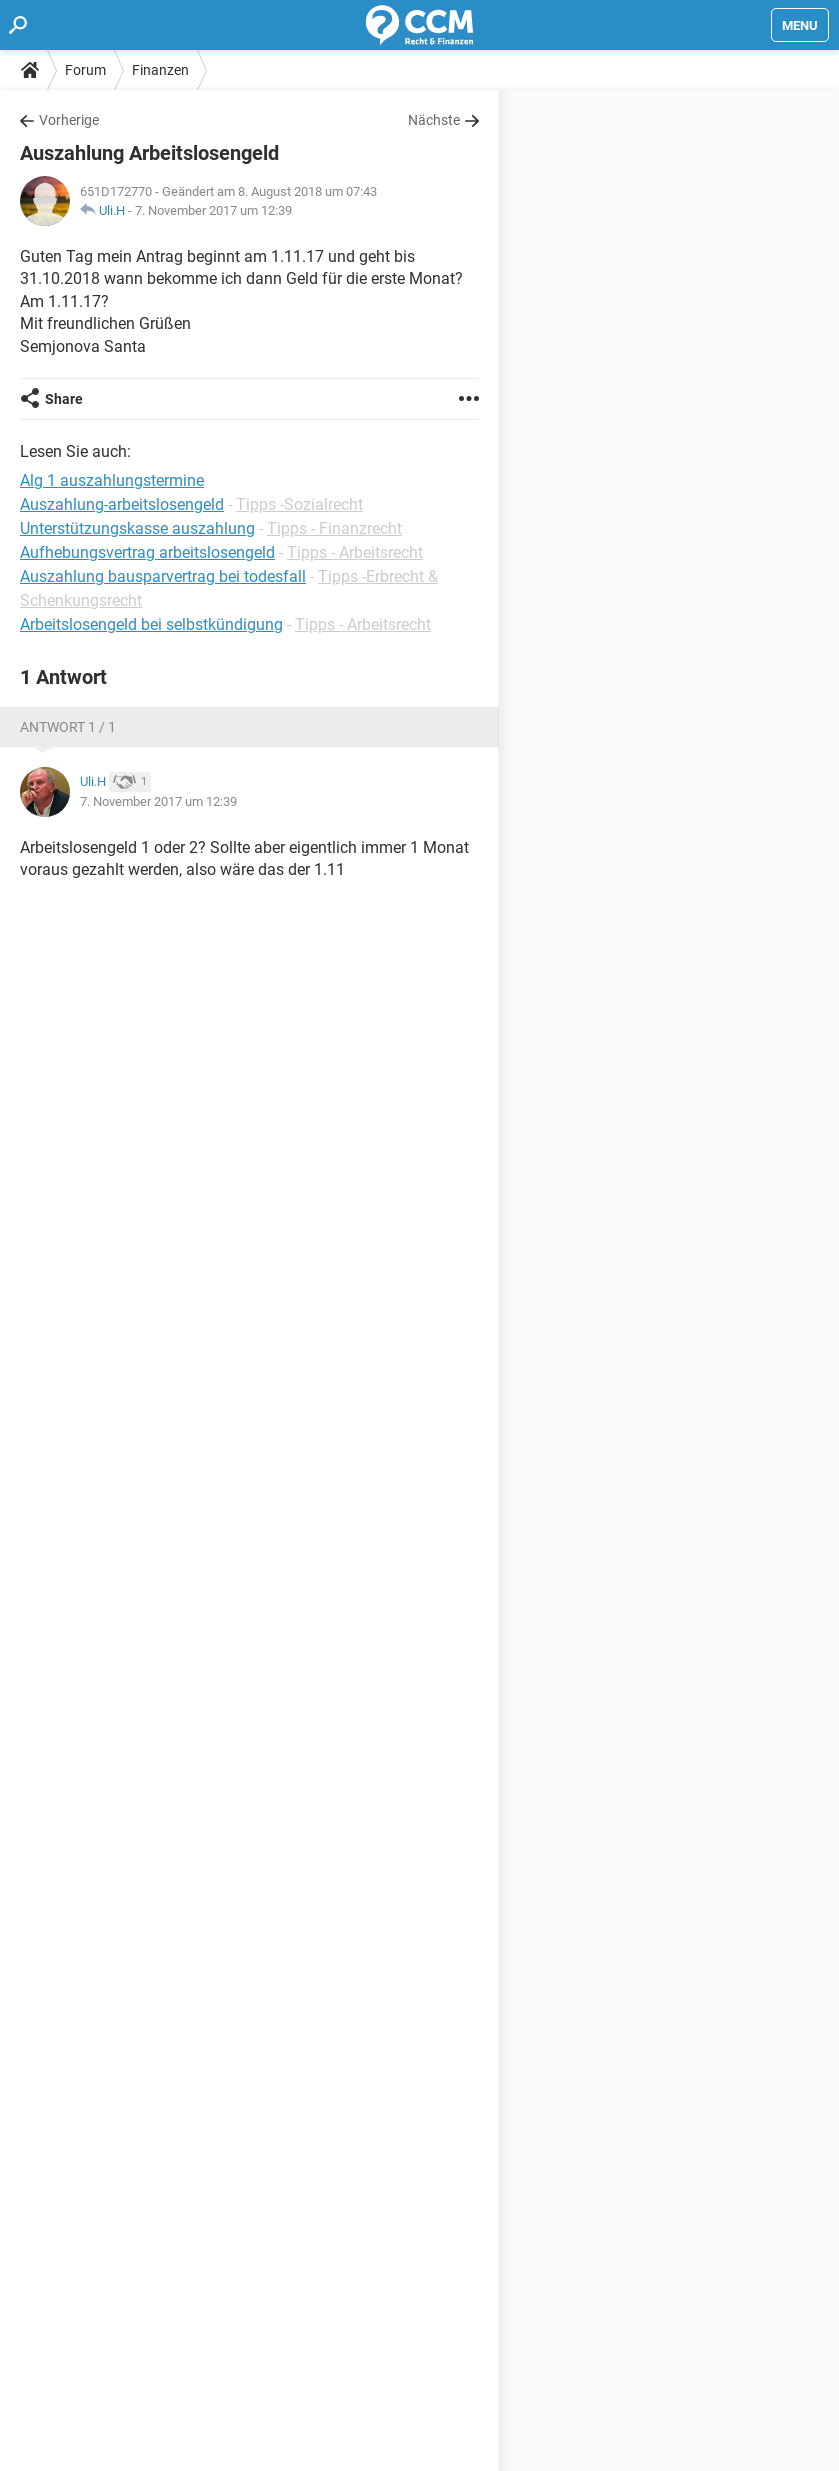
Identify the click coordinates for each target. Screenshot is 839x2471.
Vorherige (69, 120)
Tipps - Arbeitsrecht (355, 552)
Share (64, 399)
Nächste (434, 120)
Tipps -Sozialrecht (299, 504)
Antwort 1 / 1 (68, 727)
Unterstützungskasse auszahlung (137, 528)
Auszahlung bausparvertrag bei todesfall (163, 576)
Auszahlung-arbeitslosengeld (122, 504)
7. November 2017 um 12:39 (213, 210)
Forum (85, 70)
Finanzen (160, 70)
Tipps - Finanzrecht (334, 528)
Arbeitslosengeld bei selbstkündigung (151, 624)
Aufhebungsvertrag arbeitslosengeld (147, 552)
